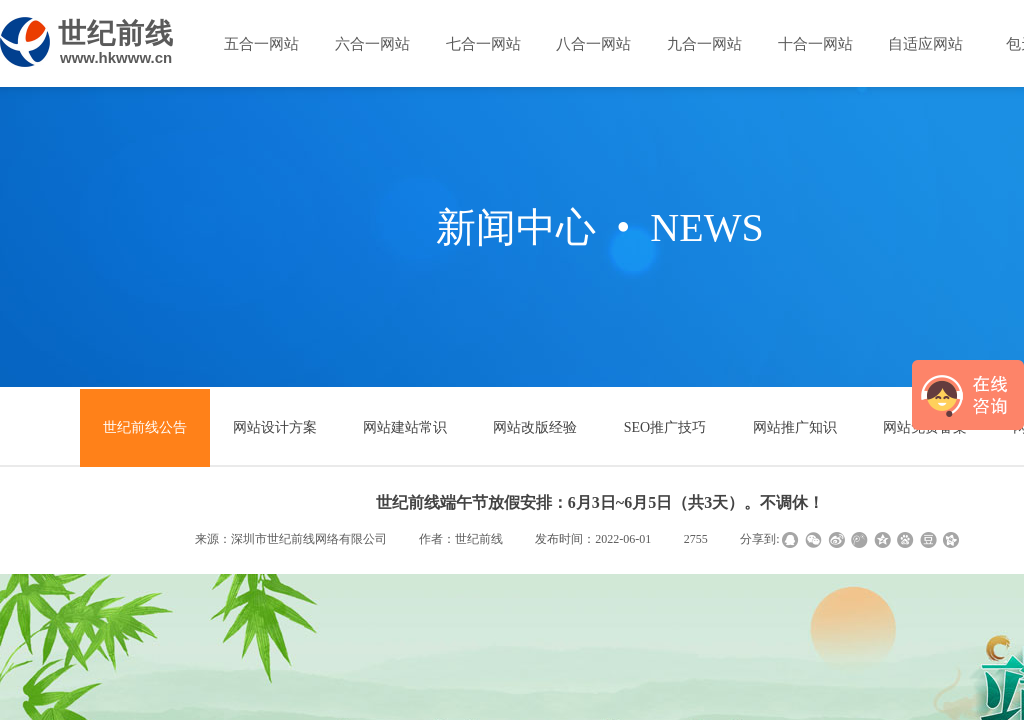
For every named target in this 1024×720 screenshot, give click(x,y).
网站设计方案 (275, 427)
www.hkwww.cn (116, 57)
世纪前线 (116, 33)
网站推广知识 (795, 427)
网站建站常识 (405, 427)
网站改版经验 (535, 427)
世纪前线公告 (145, 427)
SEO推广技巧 (665, 427)
